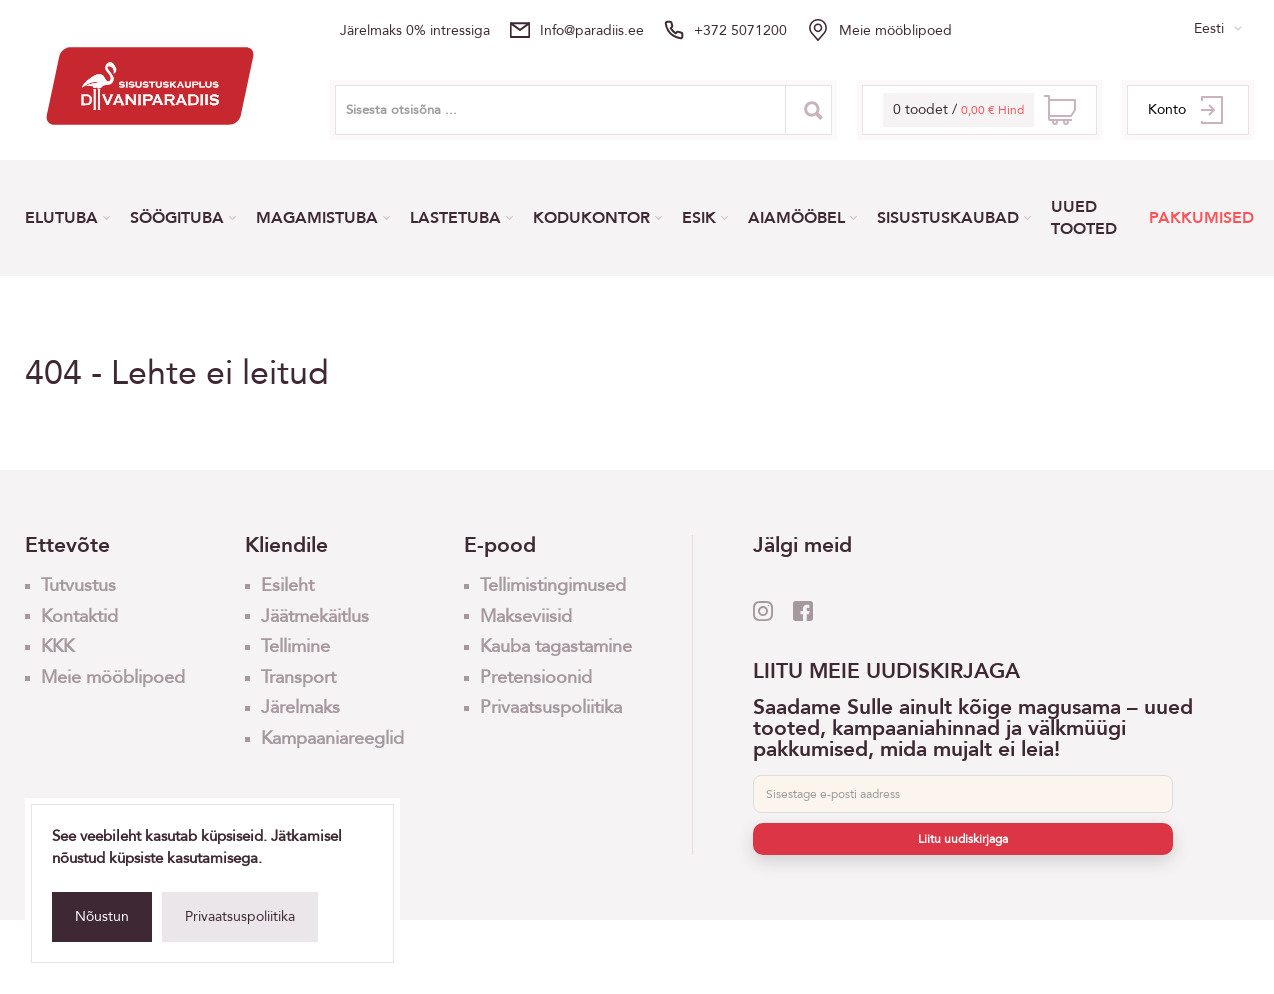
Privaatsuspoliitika (240, 916)
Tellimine (295, 646)
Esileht (287, 585)
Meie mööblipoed (895, 30)
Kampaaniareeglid (332, 738)
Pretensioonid (536, 677)
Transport (298, 677)
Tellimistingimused (553, 585)
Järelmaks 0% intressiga (415, 30)
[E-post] (963, 794)
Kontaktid (79, 616)
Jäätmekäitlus (315, 616)
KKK (57, 646)
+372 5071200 (740, 30)
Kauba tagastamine (556, 646)
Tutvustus (78, 585)
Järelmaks (300, 707)
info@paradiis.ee (592, 30)
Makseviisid (526, 616)
